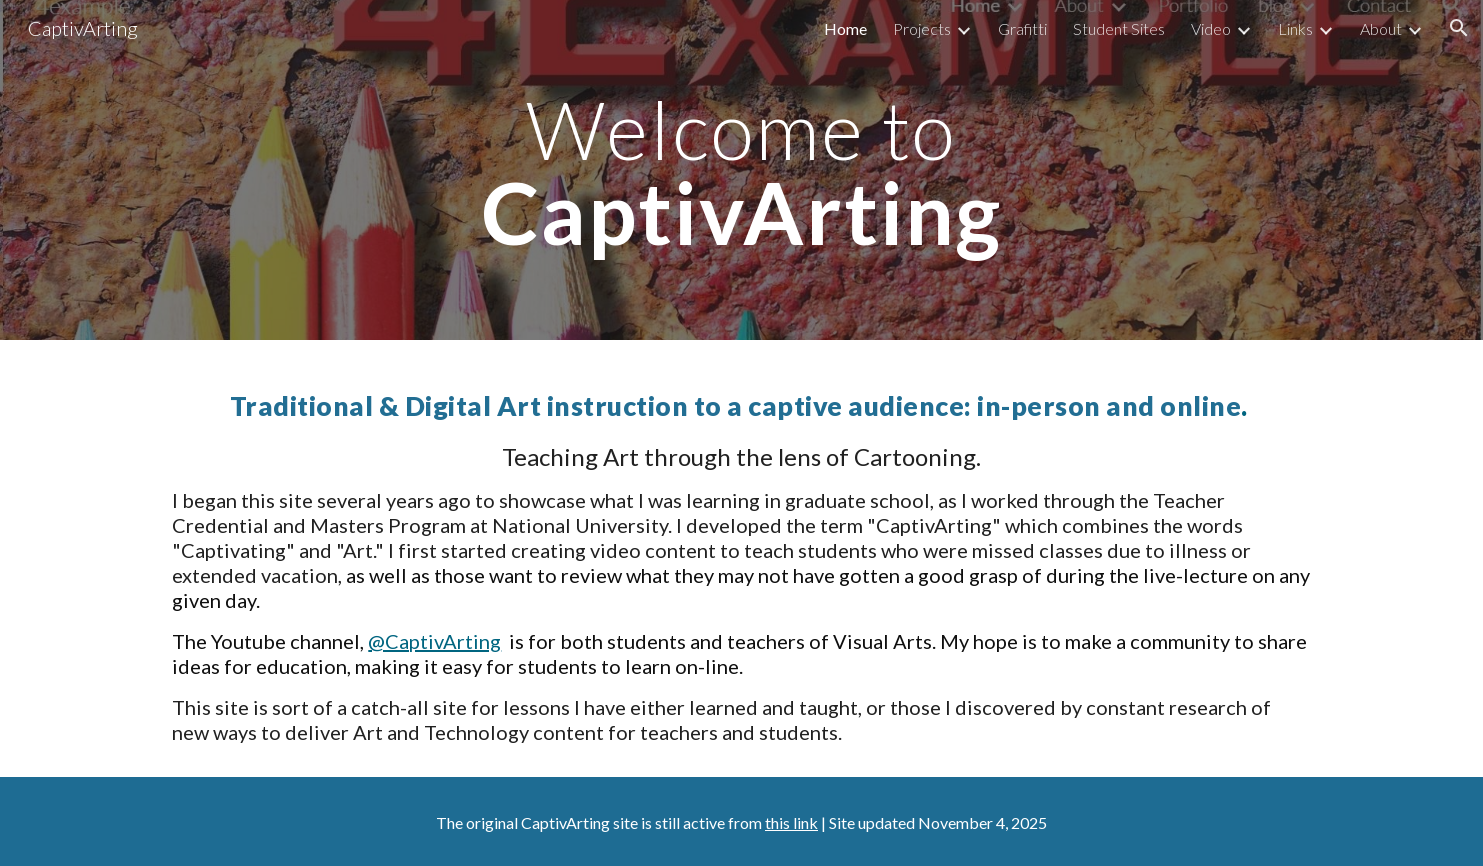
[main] (741, 170)
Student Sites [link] (1119, 28)
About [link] (1381, 28)
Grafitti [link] (1022, 28)
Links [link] (1295, 28)
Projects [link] (922, 28)
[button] (1459, 28)
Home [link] (845, 28)
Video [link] (1211, 28)
